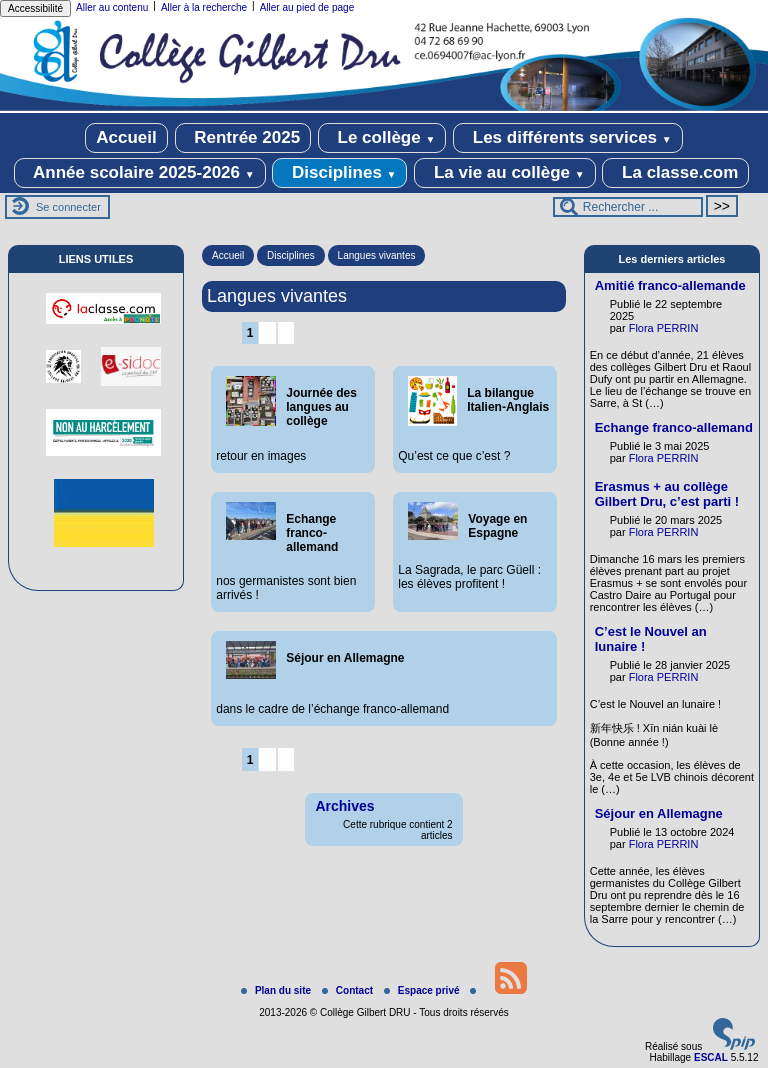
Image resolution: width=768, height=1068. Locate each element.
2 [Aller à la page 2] (267, 333)
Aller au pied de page (307, 7)
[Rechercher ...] (628, 207)
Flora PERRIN (664, 328)
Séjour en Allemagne (659, 813)
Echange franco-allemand (674, 427)
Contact (349, 990)
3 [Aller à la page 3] (285, 333)
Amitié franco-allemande (670, 285)
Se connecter (68, 207)
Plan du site (277, 990)
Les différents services (568, 138)
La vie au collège (504, 173)
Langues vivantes (377, 255)
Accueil (126, 137)
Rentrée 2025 (243, 138)
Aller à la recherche (204, 7)
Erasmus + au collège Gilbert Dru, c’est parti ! (667, 494)
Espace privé (423, 990)
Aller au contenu (112, 7)
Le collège (382, 138)
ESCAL (711, 1057)
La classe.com (675, 173)
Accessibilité (35, 8)
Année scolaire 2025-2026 (140, 173)
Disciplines (339, 173)
